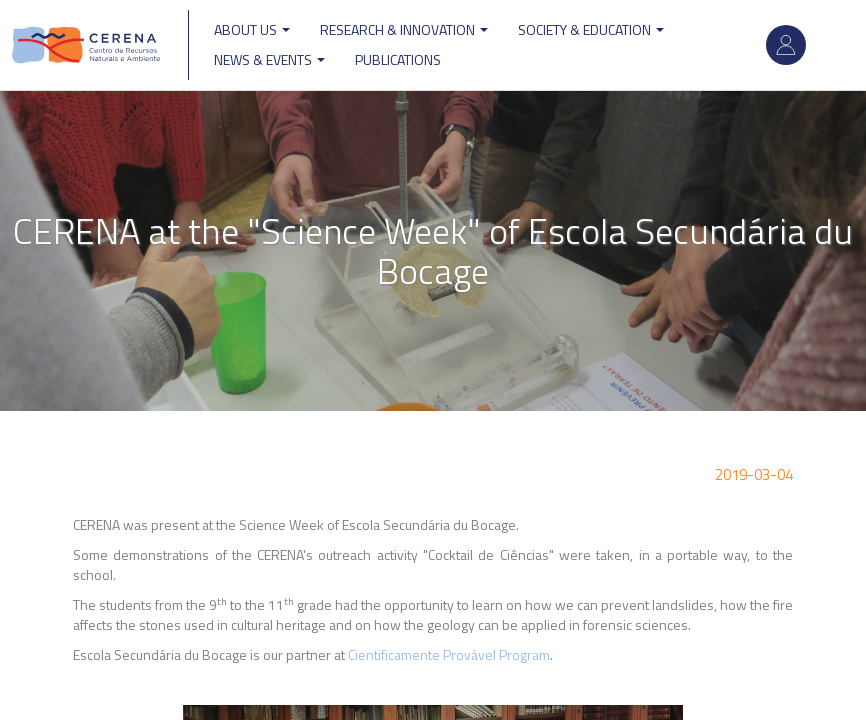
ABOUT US (252, 29)
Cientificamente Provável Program (449, 654)
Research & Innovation (404, 29)
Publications (398, 59)
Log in (786, 45)
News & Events (269, 59)
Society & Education (591, 29)
